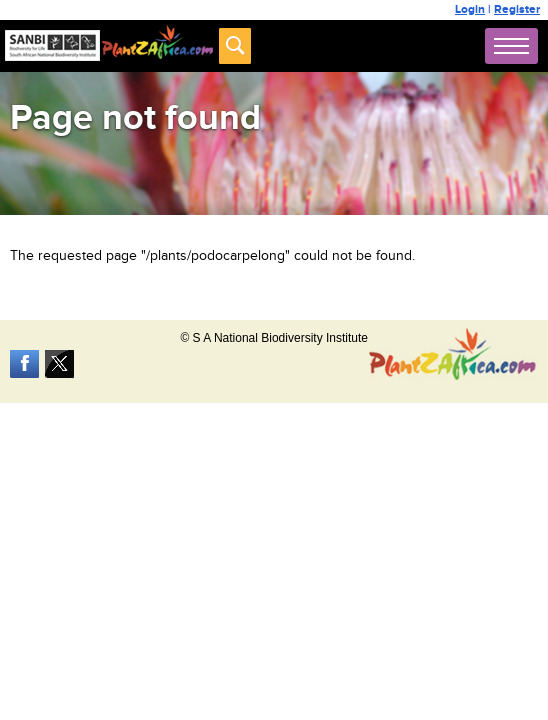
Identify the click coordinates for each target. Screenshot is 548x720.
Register (517, 9)
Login (470, 9)
